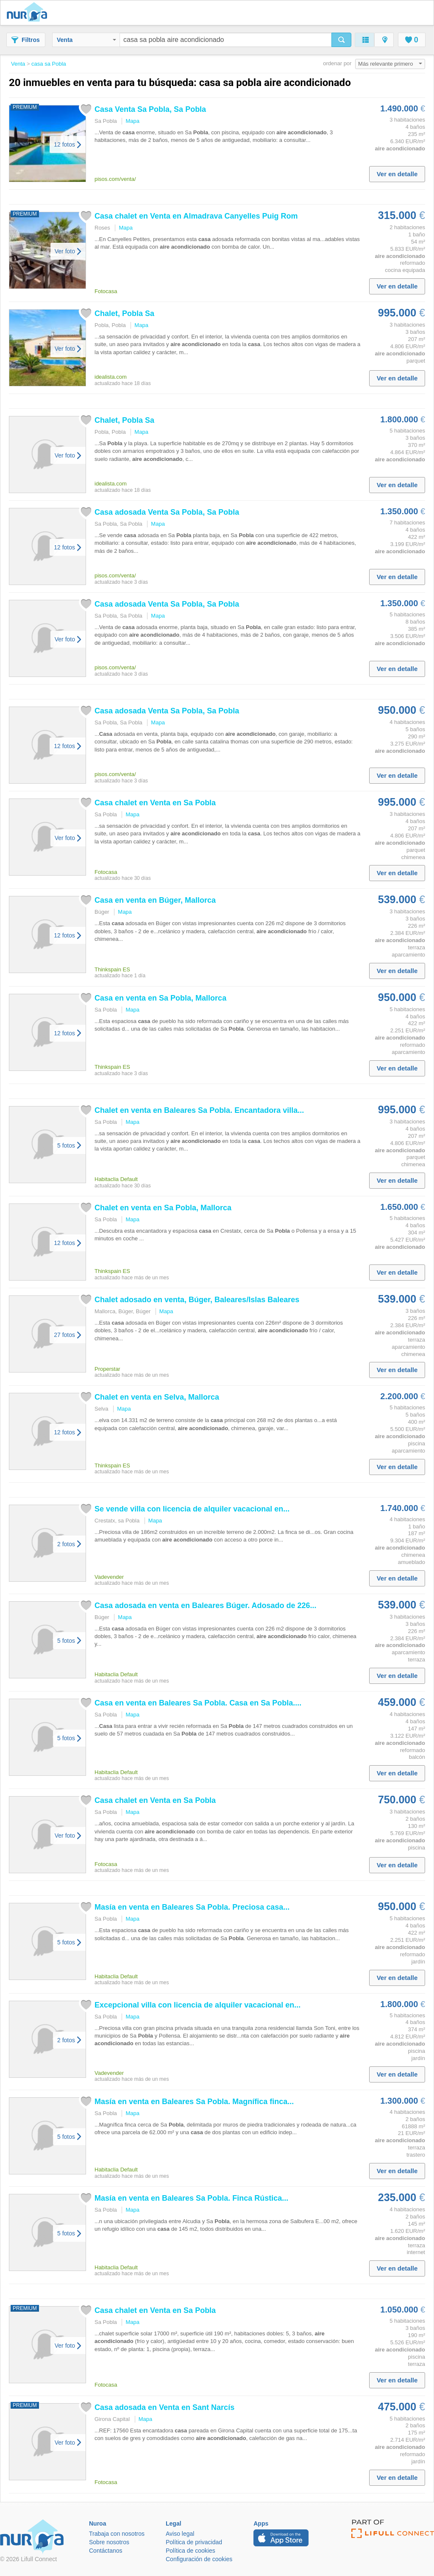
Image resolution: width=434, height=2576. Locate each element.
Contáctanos (105, 2550)
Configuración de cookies (199, 2559)
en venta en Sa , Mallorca (160, 998)
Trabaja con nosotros (117, 2533)
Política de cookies (190, 2550)
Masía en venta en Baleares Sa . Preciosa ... (192, 1907)
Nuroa (29, 12)
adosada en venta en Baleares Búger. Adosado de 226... (206, 1605)
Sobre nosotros (109, 2542)
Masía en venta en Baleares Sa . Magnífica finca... (194, 2101)
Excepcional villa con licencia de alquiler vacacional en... (197, 2005)
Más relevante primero (390, 64)
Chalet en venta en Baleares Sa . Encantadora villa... (199, 1110)
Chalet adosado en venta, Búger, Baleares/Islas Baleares (197, 1299)
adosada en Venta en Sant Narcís (164, 2407)
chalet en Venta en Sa (155, 803)
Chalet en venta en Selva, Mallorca (157, 1397)
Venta (86, 39)
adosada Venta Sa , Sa (167, 512)
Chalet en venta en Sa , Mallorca (163, 1207)
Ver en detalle (397, 173)
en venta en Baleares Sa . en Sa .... (198, 1703)
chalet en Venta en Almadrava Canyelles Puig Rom (196, 216)
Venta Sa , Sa (150, 109)
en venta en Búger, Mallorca (155, 900)
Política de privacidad (194, 2542)
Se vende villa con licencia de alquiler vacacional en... (192, 1509)
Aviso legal (180, 2533)
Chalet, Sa (124, 313)
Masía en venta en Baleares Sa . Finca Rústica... (191, 2198)
